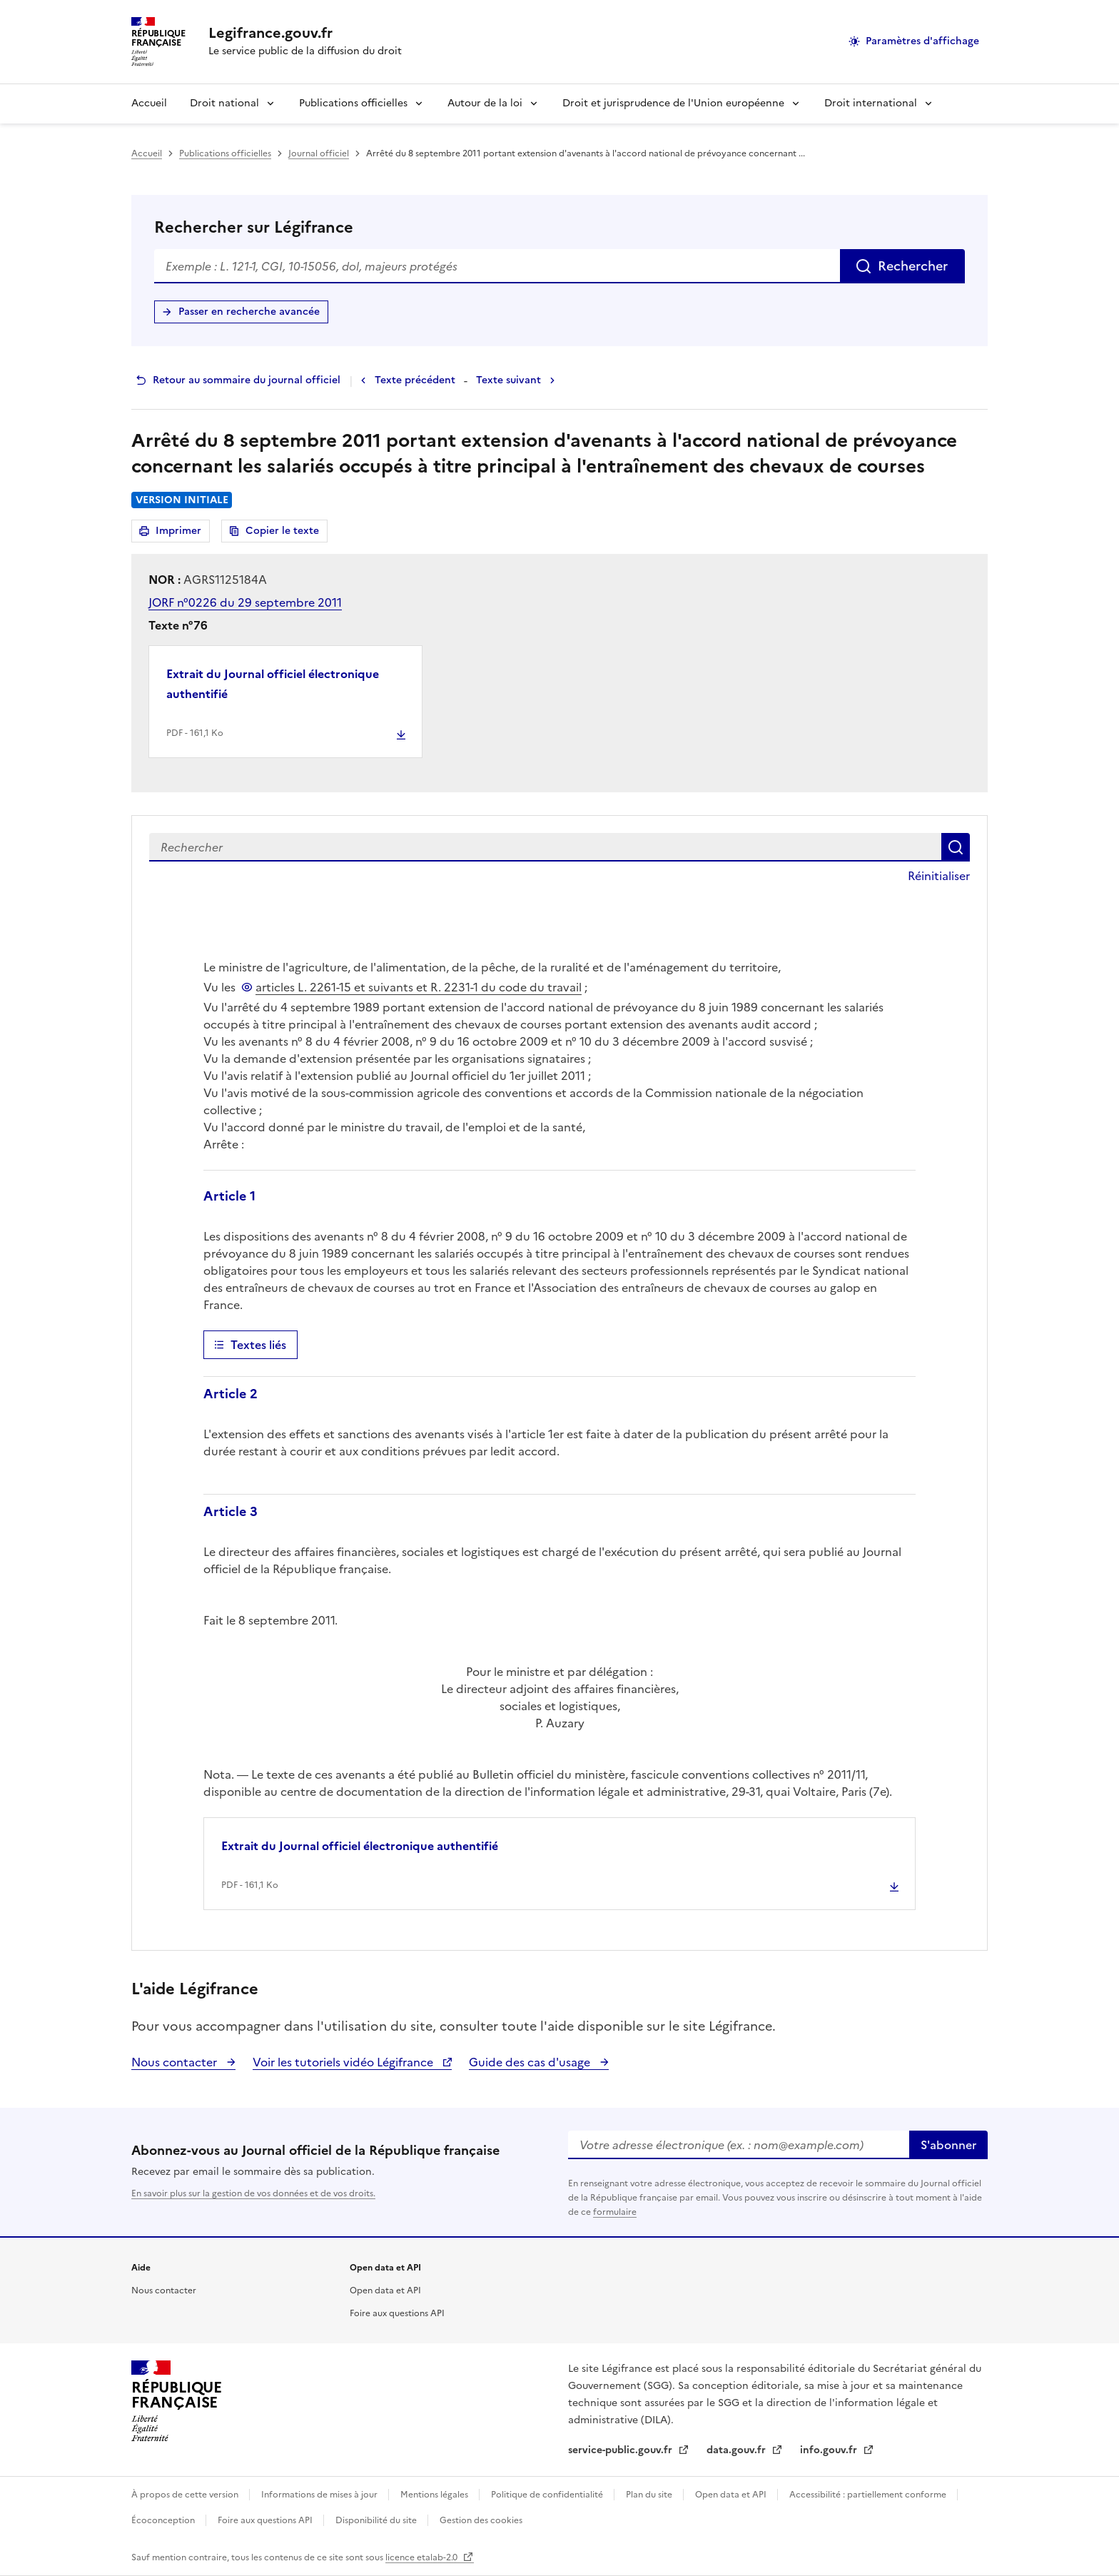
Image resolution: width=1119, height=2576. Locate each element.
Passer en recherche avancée (249, 311)
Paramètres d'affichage (922, 41)
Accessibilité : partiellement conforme (868, 2494)
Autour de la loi (484, 103)
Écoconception (164, 2520)
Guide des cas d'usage (531, 2062)
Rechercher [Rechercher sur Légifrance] (913, 266)
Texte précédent (415, 380)
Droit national (224, 103)
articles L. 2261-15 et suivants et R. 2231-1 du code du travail (418, 987)
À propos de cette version (185, 2494)
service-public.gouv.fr (621, 2450)
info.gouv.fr (830, 2450)
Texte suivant (508, 380)
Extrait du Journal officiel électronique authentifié (272, 683)
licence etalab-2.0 (422, 2557)
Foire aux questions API (397, 2313)
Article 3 (230, 1511)
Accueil (149, 103)
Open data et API (385, 2290)
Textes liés (258, 1344)
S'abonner (948, 2144)
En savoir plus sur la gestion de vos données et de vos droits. (253, 2193)
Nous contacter (175, 2062)
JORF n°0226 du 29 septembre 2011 (245, 602)
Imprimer (181, 532)
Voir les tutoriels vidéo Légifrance (344, 2062)
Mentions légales (435, 2494)
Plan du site (650, 2494)
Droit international (870, 103)
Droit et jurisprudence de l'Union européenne (673, 103)
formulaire (615, 2212)
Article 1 (229, 1196)
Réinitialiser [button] (939, 875)
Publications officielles (353, 103)
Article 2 (230, 1393)
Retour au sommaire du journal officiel (246, 380)
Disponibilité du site (377, 2520)
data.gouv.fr (738, 2450)
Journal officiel (318, 153)
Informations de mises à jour (320, 2494)
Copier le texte (282, 530)
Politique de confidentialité (548, 2494)
